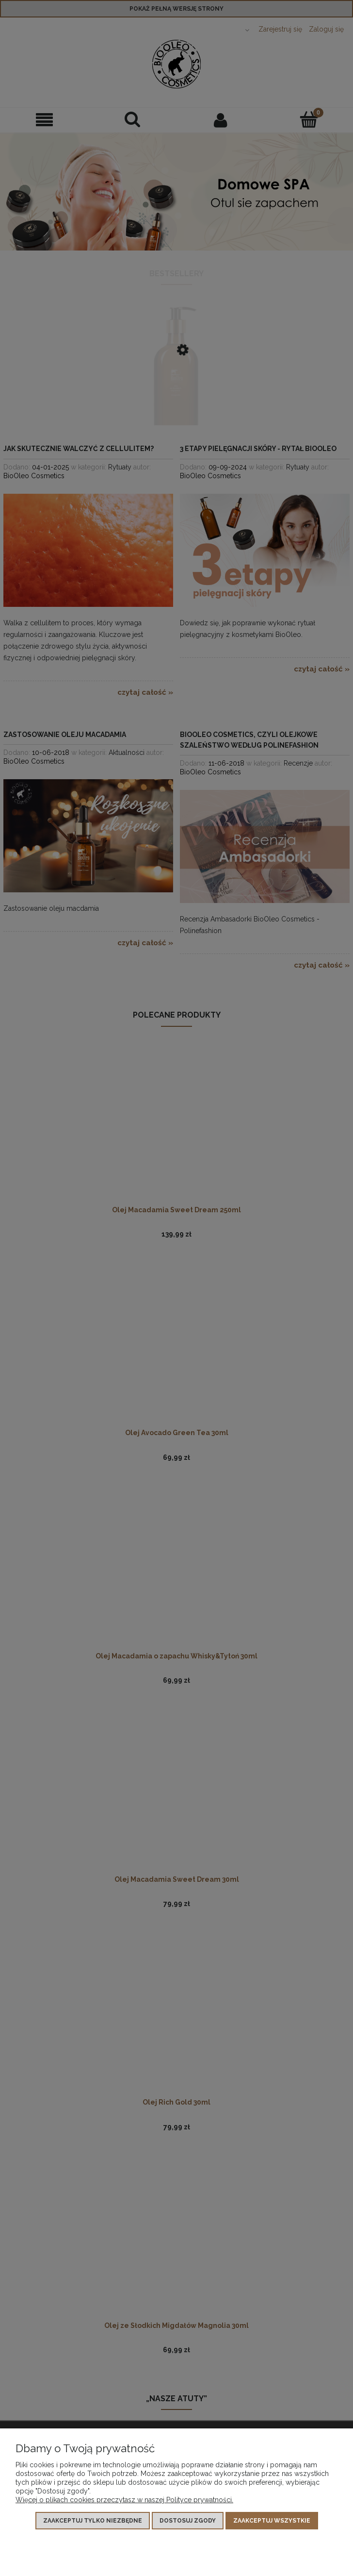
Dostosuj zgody (188, 2520)
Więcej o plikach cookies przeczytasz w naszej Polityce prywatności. (124, 2500)
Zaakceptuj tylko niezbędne (92, 2520)
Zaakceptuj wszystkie (271, 2520)
